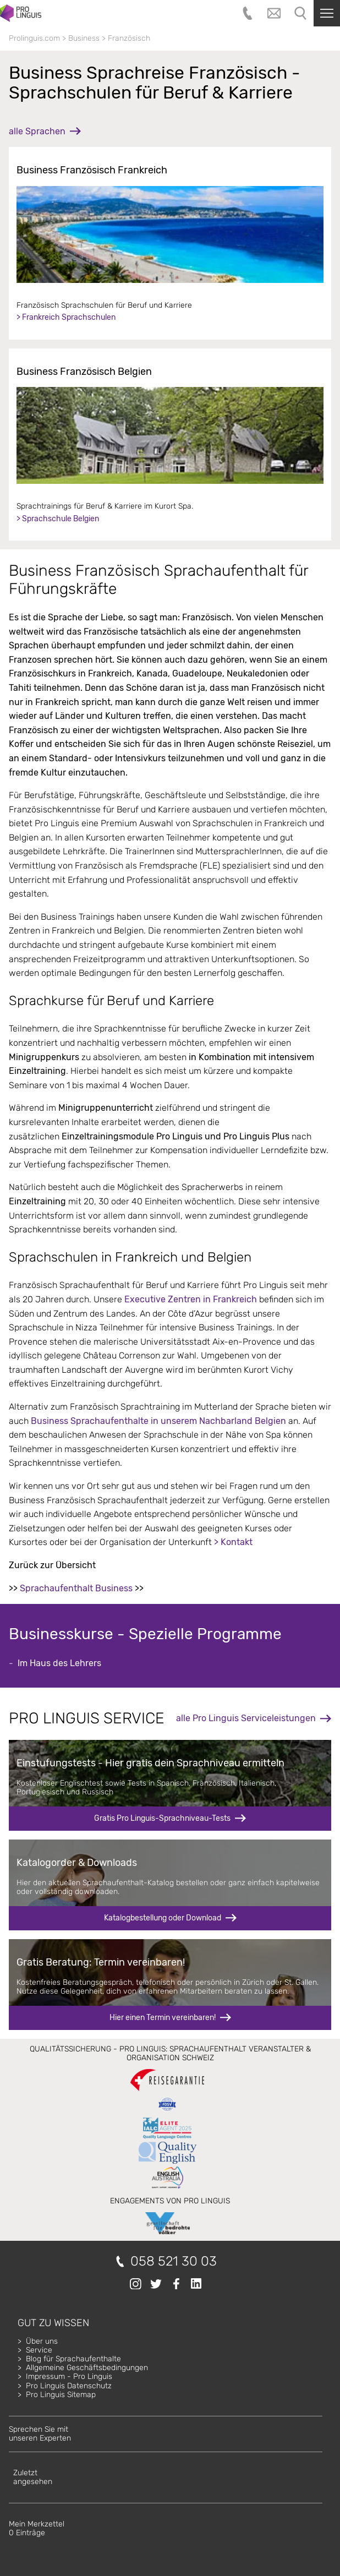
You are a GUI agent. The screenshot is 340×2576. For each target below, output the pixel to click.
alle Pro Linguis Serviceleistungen (246, 1718)
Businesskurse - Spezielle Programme (145, 1634)
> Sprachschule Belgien (58, 518)
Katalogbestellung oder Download (162, 1918)
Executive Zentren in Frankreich (190, 1299)
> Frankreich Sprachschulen (66, 317)
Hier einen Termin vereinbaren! (162, 2017)
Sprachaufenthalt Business (76, 1588)
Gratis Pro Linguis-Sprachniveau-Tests (162, 1818)
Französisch (129, 38)
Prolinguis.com (34, 38)
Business (84, 38)
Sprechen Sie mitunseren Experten (40, 2434)
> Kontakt (233, 1542)
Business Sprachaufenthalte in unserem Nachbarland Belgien (158, 1421)
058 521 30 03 (173, 2261)
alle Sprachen (37, 131)
